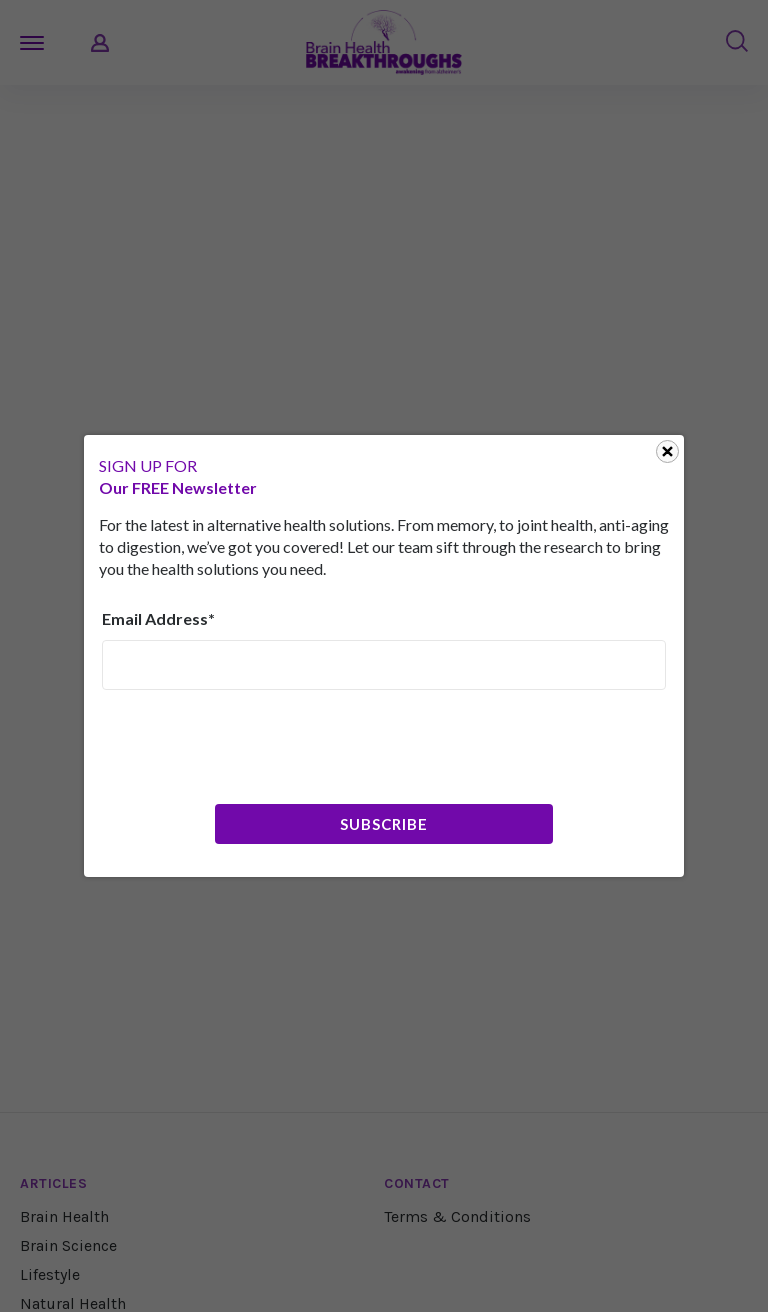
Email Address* (158, 618)
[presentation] (254, 745)
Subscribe (383, 824)
